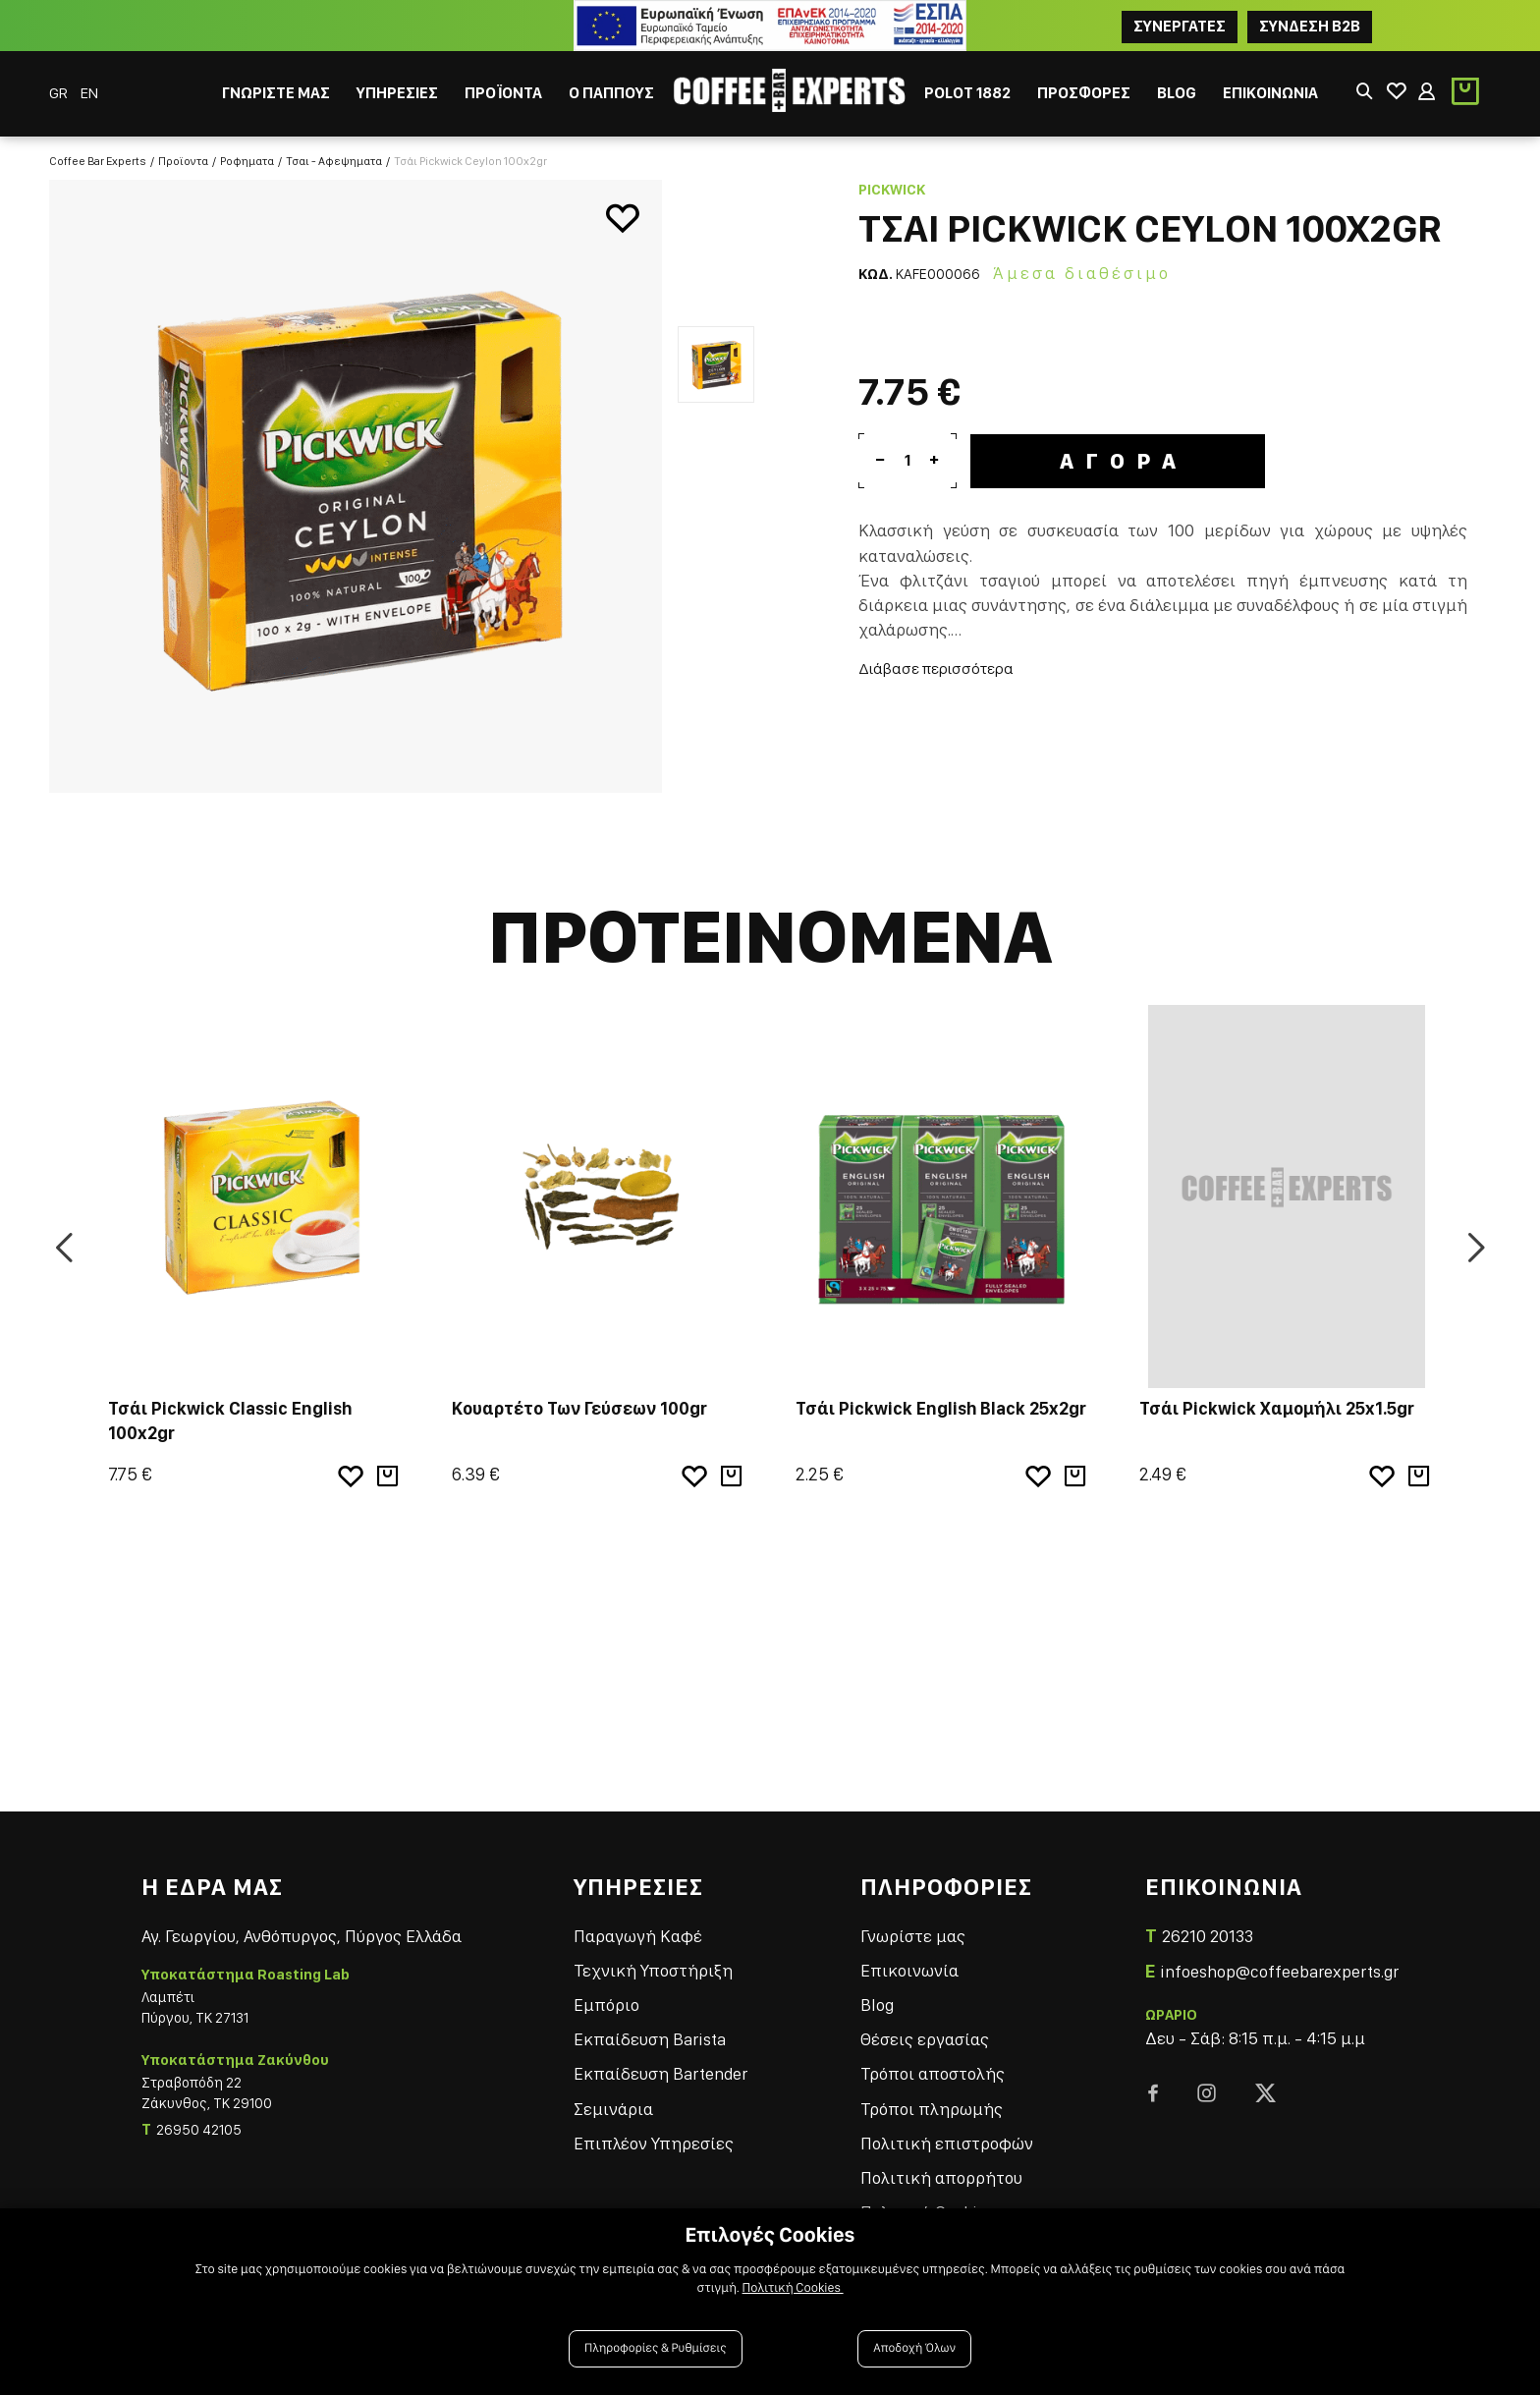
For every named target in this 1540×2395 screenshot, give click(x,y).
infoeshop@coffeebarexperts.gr (1279, 1971)
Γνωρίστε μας (912, 1935)
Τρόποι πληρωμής (931, 2108)
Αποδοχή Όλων (914, 2348)
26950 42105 (199, 2130)
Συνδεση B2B (1309, 26)
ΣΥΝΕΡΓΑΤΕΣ (1179, 26)
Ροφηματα (247, 161)
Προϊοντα (183, 161)
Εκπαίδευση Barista (650, 2039)
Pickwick (891, 189)
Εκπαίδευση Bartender (660, 2073)
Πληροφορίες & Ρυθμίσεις (655, 2348)
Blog (877, 2004)
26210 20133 (1207, 1935)
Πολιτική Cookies (793, 2288)
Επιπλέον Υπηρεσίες (654, 2143)
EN (89, 93)
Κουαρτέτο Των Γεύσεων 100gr (579, 1408)
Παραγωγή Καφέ (638, 1935)
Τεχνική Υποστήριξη (653, 1970)
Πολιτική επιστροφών (946, 2143)
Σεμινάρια (613, 2108)
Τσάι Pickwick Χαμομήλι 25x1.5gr (1276, 1408)
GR (60, 93)
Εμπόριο (606, 2004)
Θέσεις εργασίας (924, 2039)
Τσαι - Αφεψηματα (334, 161)
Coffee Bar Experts (97, 161)
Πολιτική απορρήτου (941, 2177)
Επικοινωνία (909, 1970)
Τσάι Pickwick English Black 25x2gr (941, 1408)
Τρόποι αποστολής (932, 2073)
